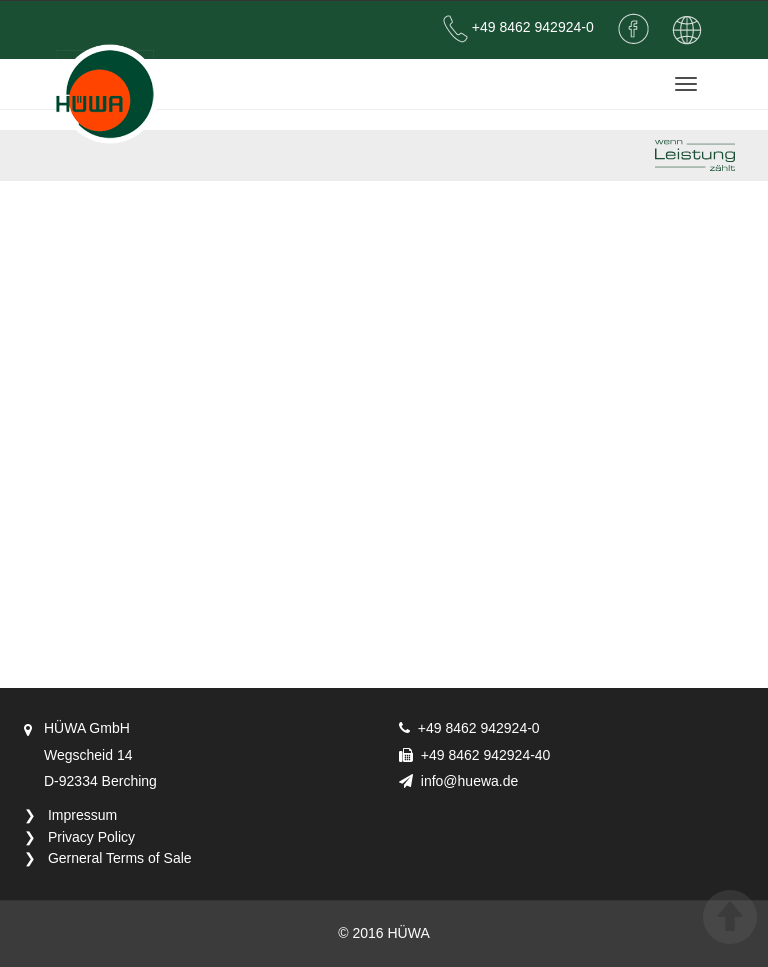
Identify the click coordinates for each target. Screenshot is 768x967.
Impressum (82, 815)
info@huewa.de (470, 781)
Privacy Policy (91, 837)
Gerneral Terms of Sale (120, 858)
